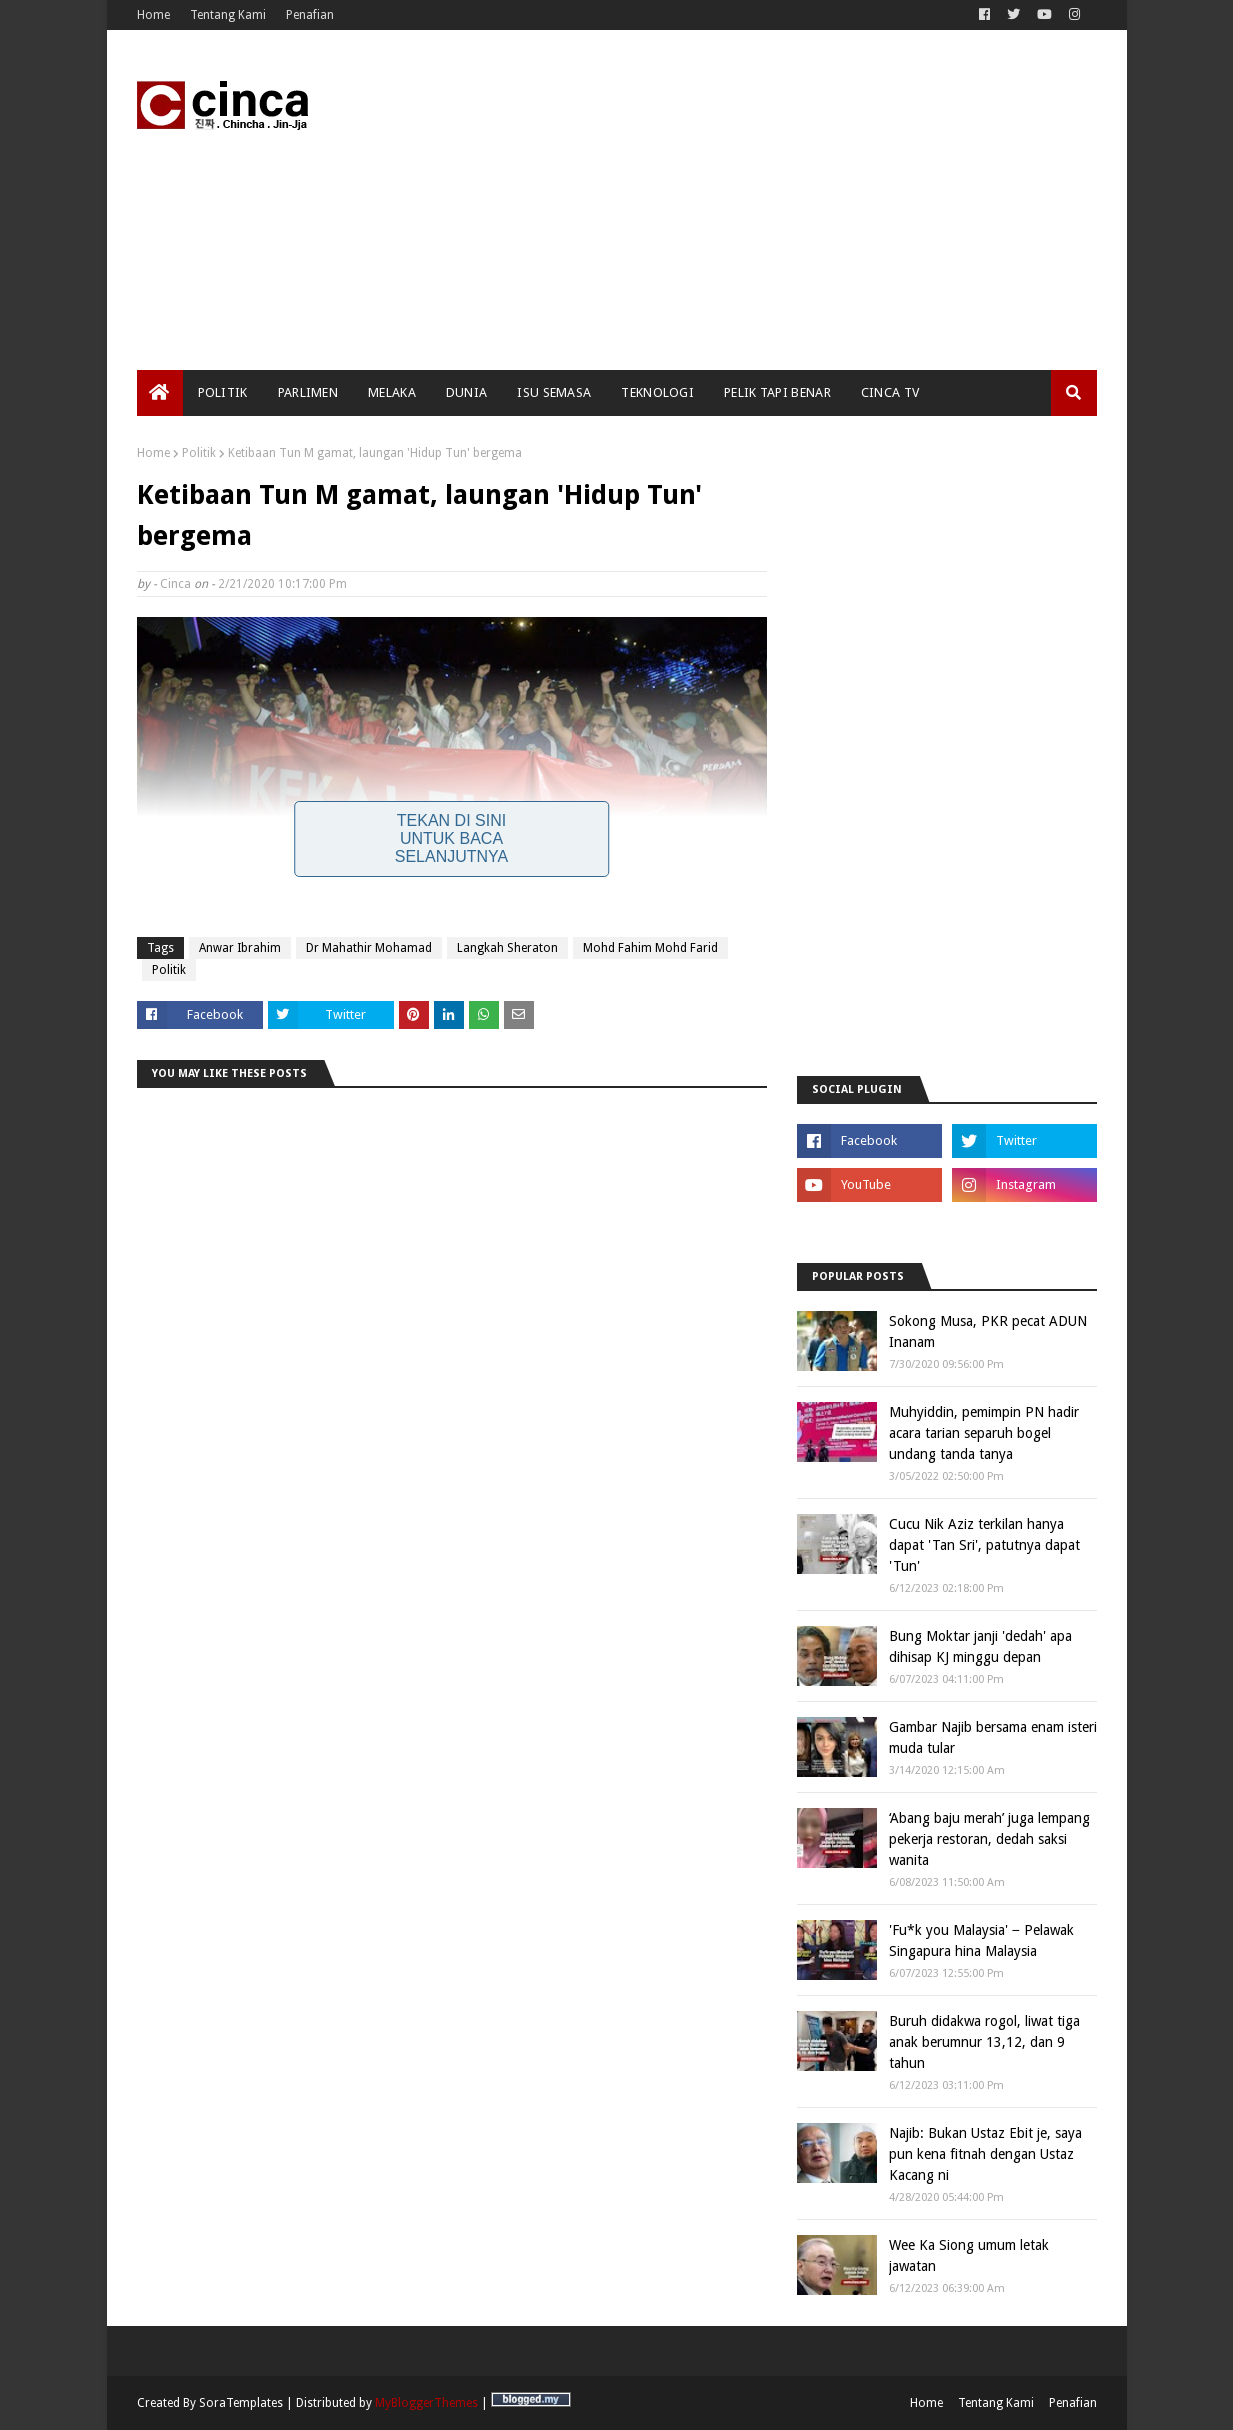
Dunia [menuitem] (467, 392)
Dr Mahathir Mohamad (369, 948)
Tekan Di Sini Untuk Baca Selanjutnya (452, 838)
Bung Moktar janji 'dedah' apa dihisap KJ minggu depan (980, 1646)
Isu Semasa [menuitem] (554, 392)
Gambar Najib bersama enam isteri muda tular (993, 1737)
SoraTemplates (241, 2403)
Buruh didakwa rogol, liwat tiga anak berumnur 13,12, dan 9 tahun (984, 2042)
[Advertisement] (733, 200)
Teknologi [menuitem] (657, 392)
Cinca (175, 584)
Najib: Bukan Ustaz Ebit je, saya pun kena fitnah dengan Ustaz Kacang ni (985, 2154)
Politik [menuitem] (223, 392)
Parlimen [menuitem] (308, 392)
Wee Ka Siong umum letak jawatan (969, 2255)
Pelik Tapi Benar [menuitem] (777, 392)
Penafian (310, 15)
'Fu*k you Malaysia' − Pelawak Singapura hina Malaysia (981, 1940)
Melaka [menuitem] (392, 392)
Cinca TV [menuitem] (890, 392)
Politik (199, 453)
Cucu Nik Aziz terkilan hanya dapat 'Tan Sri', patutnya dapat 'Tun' (984, 1545)
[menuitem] (160, 393)
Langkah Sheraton (507, 948)
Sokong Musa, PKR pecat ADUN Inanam (988, 1331)
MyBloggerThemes (426, 2403)
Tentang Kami (228, 15)
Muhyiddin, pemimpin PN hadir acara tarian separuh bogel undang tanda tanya (984, 1433)
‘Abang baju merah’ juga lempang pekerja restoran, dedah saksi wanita (989, 1839)
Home (153, 15)
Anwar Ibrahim (240, 948)
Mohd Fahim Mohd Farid (650, 948)
